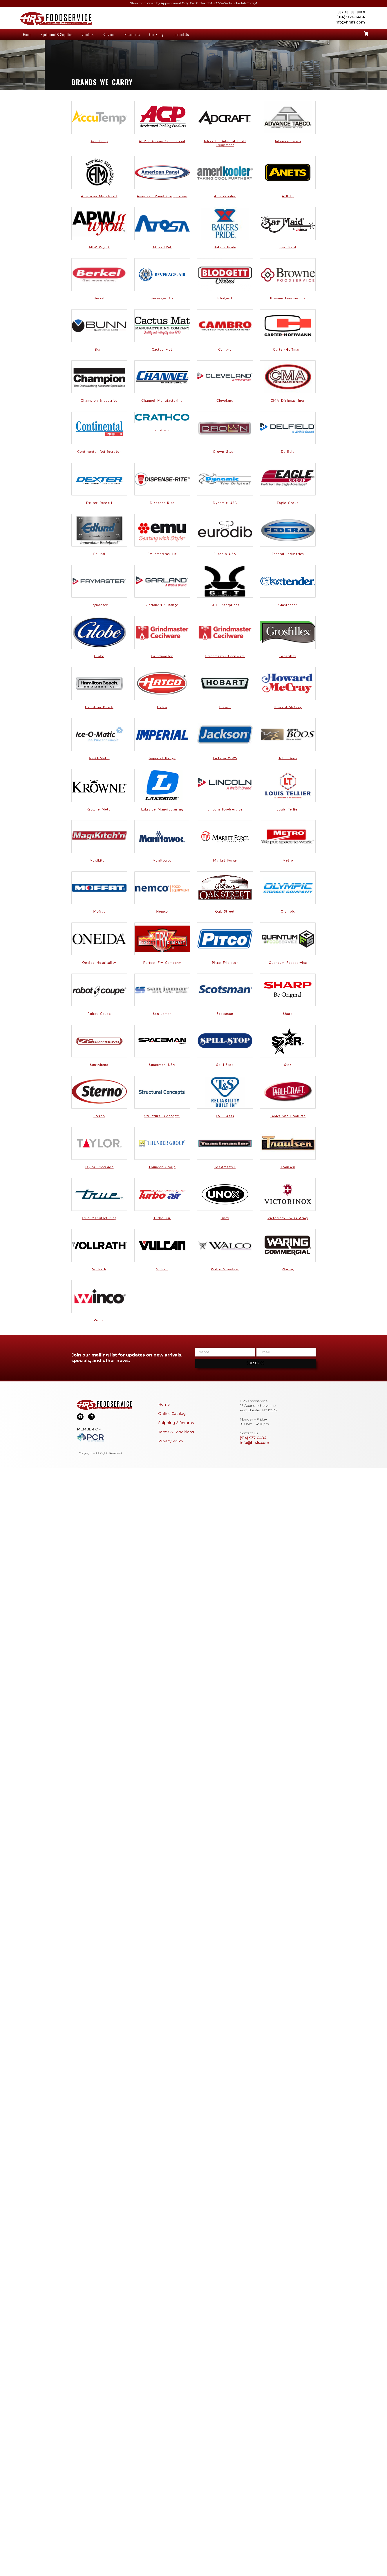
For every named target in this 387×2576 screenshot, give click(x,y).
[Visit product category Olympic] (288, 893)
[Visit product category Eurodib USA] (225, 535)
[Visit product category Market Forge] (225, 842)
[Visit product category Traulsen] (288, 1149)
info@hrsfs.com (349, 22)
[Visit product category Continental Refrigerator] (99, 433)
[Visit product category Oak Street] (225, 893)
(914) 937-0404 (350, 17)
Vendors (87, 34)
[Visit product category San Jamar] (162, 995)
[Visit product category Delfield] (288, 433)
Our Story (156, 34)
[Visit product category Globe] (99, 638)
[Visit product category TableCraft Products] (288, 1097)
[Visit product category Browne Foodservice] (288, 280)
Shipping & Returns (176, 1423)
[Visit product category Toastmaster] (225, 1149)
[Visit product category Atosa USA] (162, 229)
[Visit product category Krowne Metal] (99, 791)
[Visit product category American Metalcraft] (99, 178)
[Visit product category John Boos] (288, 740)
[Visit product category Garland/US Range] (162, 587)
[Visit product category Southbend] (99, 1046)
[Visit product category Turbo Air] (162, 1200)
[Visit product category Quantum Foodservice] (288, 944)
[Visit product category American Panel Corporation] (162, 178)
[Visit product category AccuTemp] (99, 123)
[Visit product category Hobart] (225, 689)
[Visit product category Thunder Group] (162, 1149)
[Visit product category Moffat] (99, 893)
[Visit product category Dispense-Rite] (162, 484)
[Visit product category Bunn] (99, 331)
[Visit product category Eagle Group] (288, 484)
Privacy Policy (170, 1441)
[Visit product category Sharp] (288, 995)
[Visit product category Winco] (99, 1302)
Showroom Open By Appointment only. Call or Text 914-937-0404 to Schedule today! (193, 3)
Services (109, 34)
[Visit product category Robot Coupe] (99, 995)
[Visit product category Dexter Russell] (99, 484)
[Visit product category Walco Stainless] (225, 1251)
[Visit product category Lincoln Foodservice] (225, 791)
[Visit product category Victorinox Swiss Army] (288, 1200)
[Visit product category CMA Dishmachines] (288, 382)
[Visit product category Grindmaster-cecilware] (225, 638)
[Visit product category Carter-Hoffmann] (288, 331)
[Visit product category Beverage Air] (162, 280)
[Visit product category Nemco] (162, 893)
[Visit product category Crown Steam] (225, 433)
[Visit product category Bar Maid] (288, 229)
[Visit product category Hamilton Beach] (99, 689)
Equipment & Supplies (56, 34)
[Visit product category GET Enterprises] (225, 587)
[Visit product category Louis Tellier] (288, 791)
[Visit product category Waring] (288, 1251)
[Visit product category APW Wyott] (99, 229)
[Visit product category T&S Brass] (225, 1097)
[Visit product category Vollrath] (99, 1251)
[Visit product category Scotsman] (225, 995)
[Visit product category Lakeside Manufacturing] (162, 791)
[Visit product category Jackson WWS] (225, 740)
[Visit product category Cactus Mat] (162, 331)
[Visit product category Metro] (288, 842)
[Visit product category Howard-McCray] (288, 689)
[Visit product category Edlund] (99, 535)
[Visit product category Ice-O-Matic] (99, 740)
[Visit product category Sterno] (99, 1097)
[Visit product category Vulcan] (162, 1251)
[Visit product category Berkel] (99, 280)
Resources (132, 34)
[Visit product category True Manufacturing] (99, 1200)
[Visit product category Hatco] (162, 689)
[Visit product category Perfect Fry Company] (162, 944)
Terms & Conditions (176, 1432)
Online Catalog (172, 1413)
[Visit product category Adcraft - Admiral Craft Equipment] (225, 125)
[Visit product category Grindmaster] (162, 638)
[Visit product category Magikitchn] (99, 842)
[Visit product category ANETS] (288, 178)
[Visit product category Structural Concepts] (162, 1097)
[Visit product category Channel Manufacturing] (162, 382)
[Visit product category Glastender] (288, 587)
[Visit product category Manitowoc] (162, 842)
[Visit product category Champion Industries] (99, 382)
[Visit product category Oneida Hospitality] (99, 944)
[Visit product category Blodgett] (225, 280)
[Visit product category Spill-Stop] (225, 1046)
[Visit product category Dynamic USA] (225, 484)
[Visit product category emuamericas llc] (162, 535)
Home (27, 34)
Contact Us (181, 34)
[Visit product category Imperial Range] (162, 740)
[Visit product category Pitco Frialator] (225, 944)
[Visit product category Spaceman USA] (162, 1046)
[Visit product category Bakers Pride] (225, 229)
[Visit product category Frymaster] (99, 587)
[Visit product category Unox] (225, 1200)
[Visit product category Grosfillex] (288, 638)
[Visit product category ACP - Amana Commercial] (162, 123)
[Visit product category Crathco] (162, 423)
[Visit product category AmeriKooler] (225, 178)
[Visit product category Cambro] (225, 331)
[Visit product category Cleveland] (225, 382)
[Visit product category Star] (288, 1046)
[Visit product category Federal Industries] (288, 535)
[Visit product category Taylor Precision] (99, 1149)
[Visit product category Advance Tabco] (288, 123)
